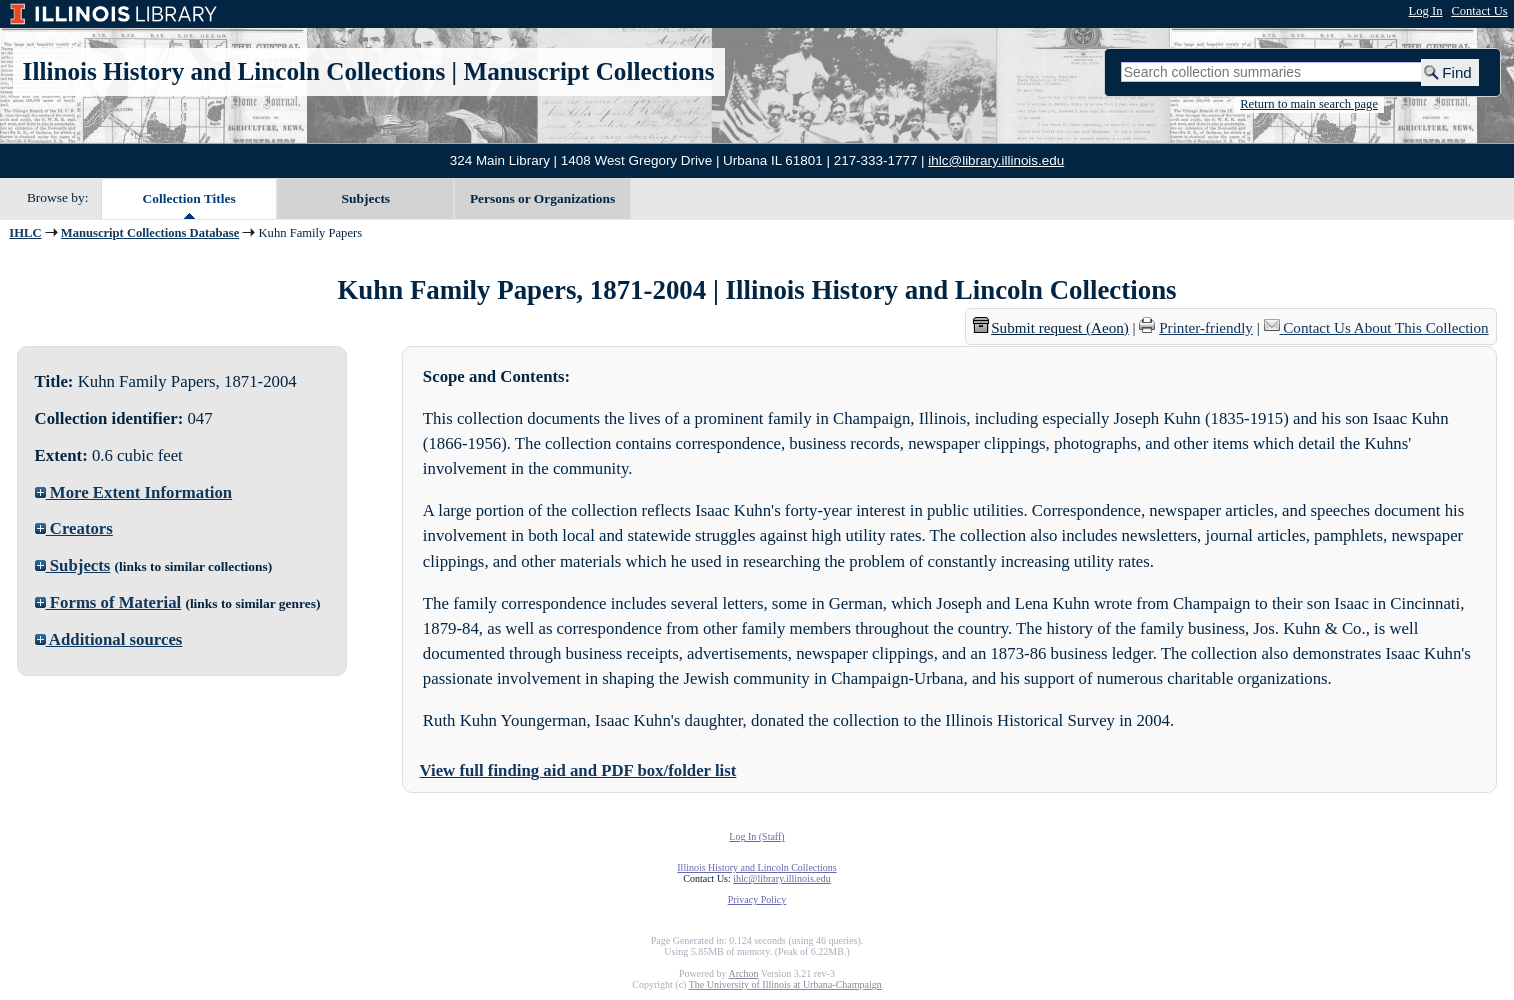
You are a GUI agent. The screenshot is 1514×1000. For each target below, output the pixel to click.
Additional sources (109, 639)
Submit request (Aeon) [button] (1051, 328)
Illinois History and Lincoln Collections (234, 71)
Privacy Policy (757, 899)
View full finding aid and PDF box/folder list (578, 770)
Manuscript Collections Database (150, 233)
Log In (1426, 11)
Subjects (366, 198)
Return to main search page (1309, 104)
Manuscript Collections (588, 71)
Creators (74, 528)
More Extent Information (134, 492)
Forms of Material (108, 602)
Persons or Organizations (542, 198)
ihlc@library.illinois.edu (996, 160)
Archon (743, 973)
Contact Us (1479, 11)
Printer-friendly (1206, 328)
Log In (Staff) (756, 836)
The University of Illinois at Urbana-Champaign (785, 984)
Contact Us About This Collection (1385, 328)
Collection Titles (189, 198)
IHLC (25, 233)
